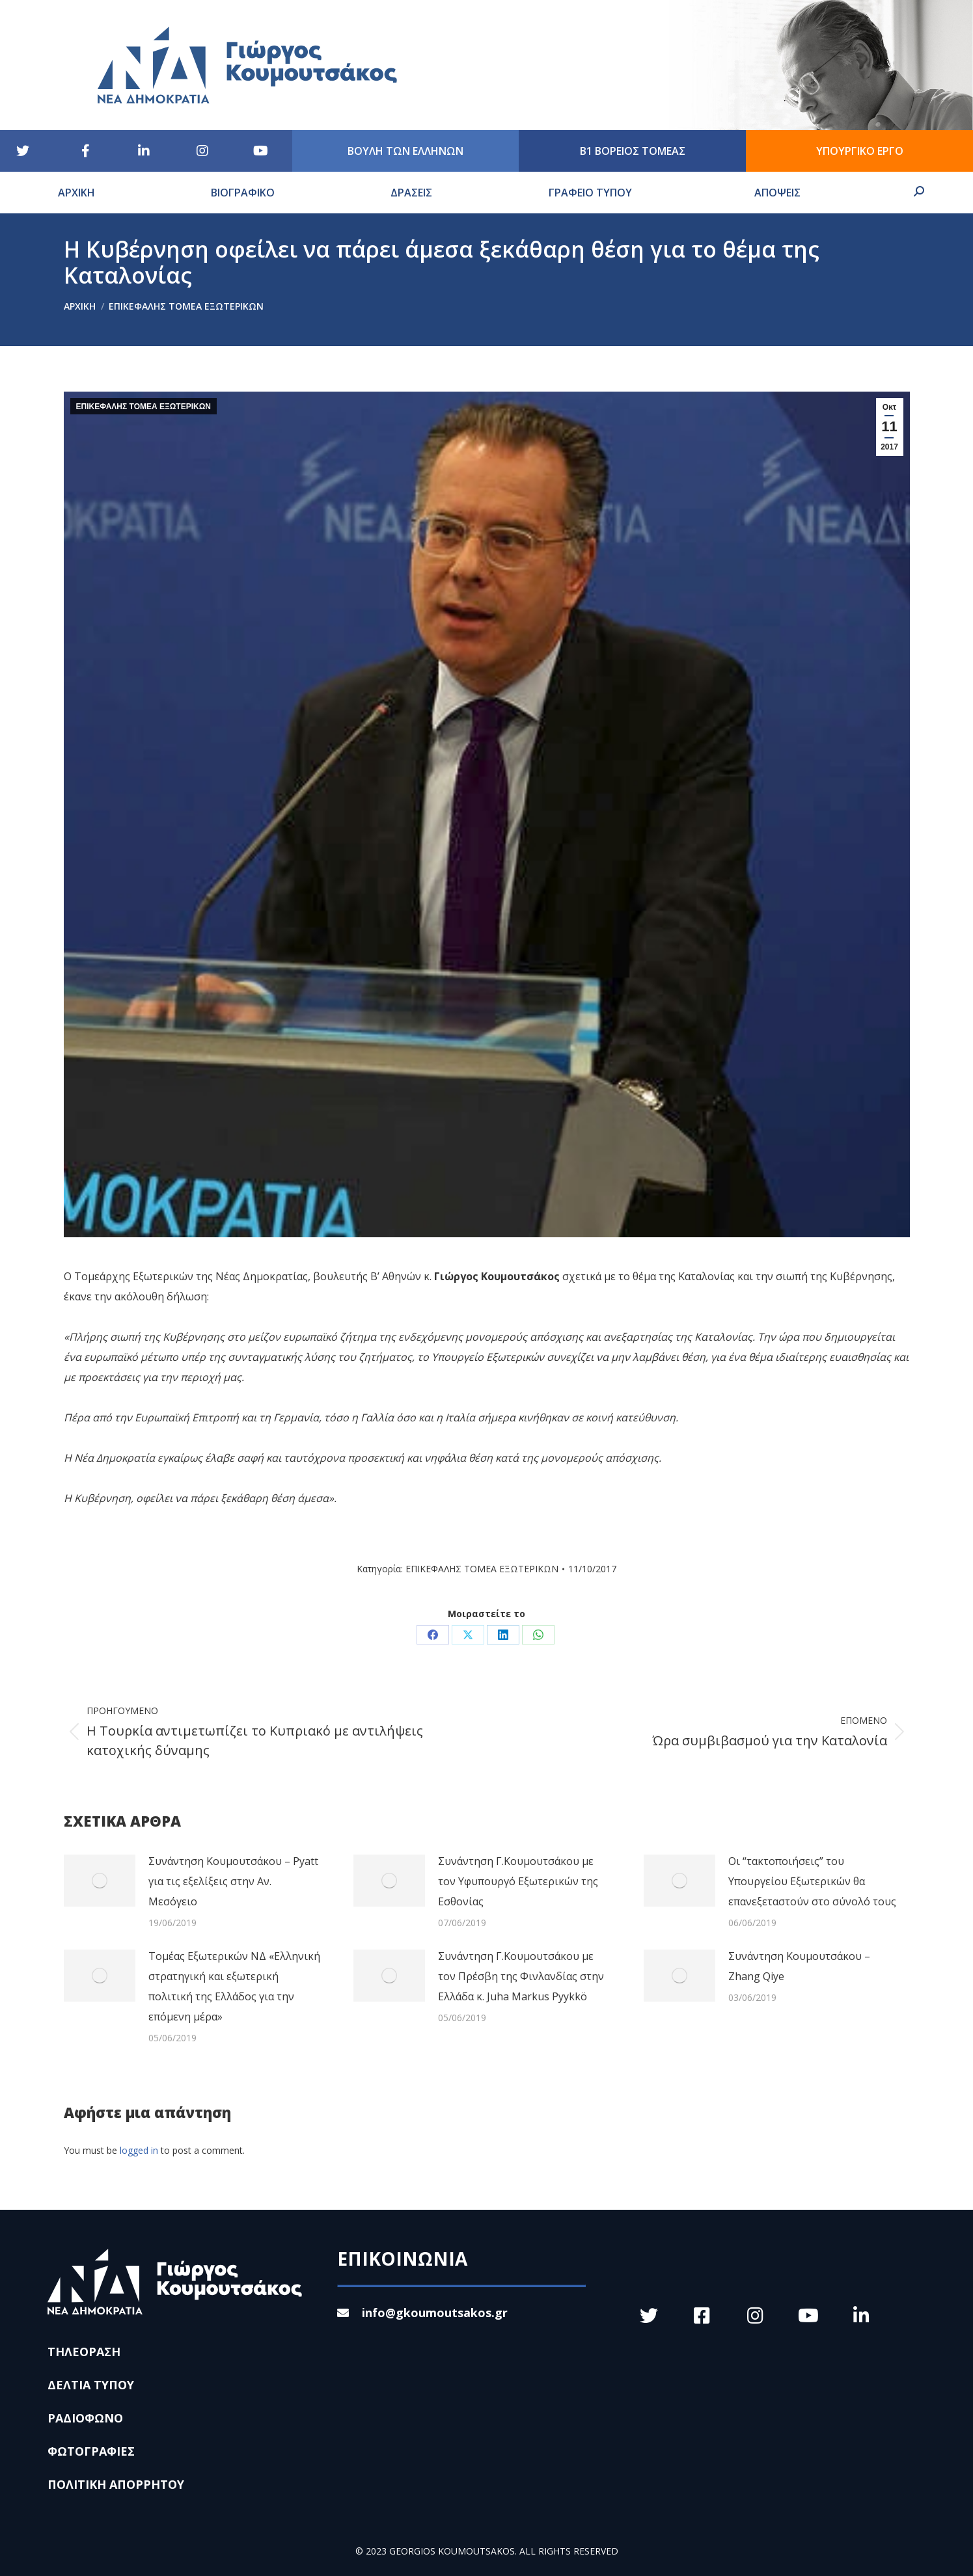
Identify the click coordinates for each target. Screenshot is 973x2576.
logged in (139, 2150)
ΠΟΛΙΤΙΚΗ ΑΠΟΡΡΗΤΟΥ (116, 2484)
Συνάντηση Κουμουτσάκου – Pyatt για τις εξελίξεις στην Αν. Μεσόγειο (233, 1881)
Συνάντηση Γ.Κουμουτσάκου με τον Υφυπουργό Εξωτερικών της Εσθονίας (518, 1881)
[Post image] (99, 1881)
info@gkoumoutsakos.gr (422, 2312)
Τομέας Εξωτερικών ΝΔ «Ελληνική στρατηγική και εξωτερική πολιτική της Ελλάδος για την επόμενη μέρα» (234, 1986)
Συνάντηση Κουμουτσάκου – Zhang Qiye (799, 1966)
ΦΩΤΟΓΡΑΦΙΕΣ (91, 2451)
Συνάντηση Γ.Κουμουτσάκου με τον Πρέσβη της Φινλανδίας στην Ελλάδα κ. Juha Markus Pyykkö (521, 1976)
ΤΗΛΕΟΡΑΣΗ (84, 2351)
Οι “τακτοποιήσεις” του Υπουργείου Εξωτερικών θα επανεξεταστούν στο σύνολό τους (812, 1881)
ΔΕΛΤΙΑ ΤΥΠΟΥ (91, 2385)
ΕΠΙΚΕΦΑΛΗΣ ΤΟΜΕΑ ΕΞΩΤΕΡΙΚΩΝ (144, 406)
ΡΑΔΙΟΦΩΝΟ (85, 2418)
